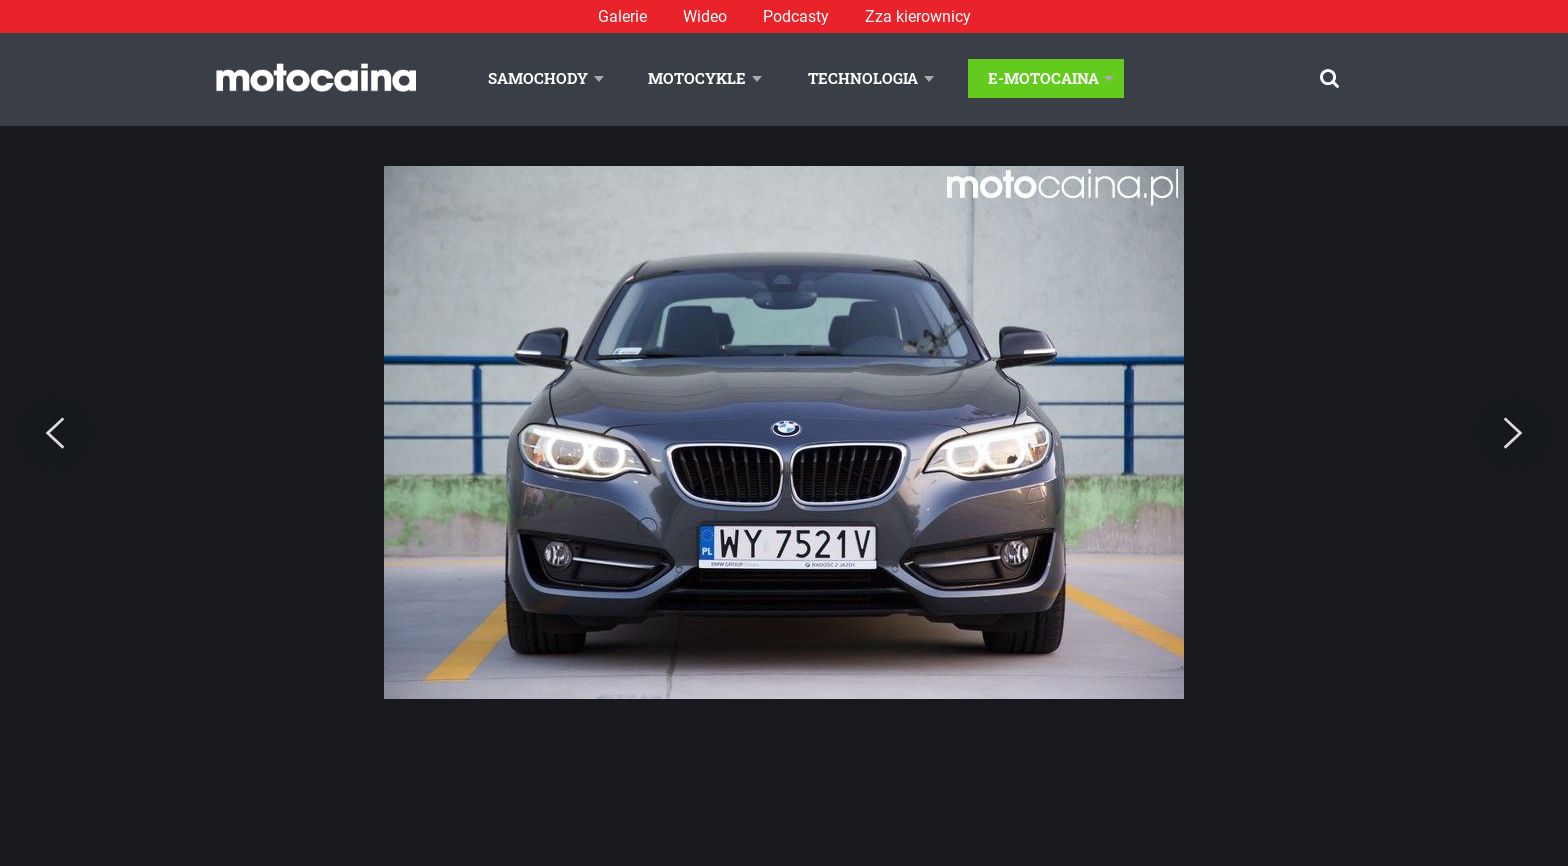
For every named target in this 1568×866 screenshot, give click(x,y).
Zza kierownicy (918, 16)
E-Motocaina (1043, 78)
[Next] (1513, 434)
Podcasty (796, 16)
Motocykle (697, 78)
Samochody (538, 78)
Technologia (863, 78)
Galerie (622, 16)
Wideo (705, 16)
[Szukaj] (1329, 78)
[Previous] (55, 434)
